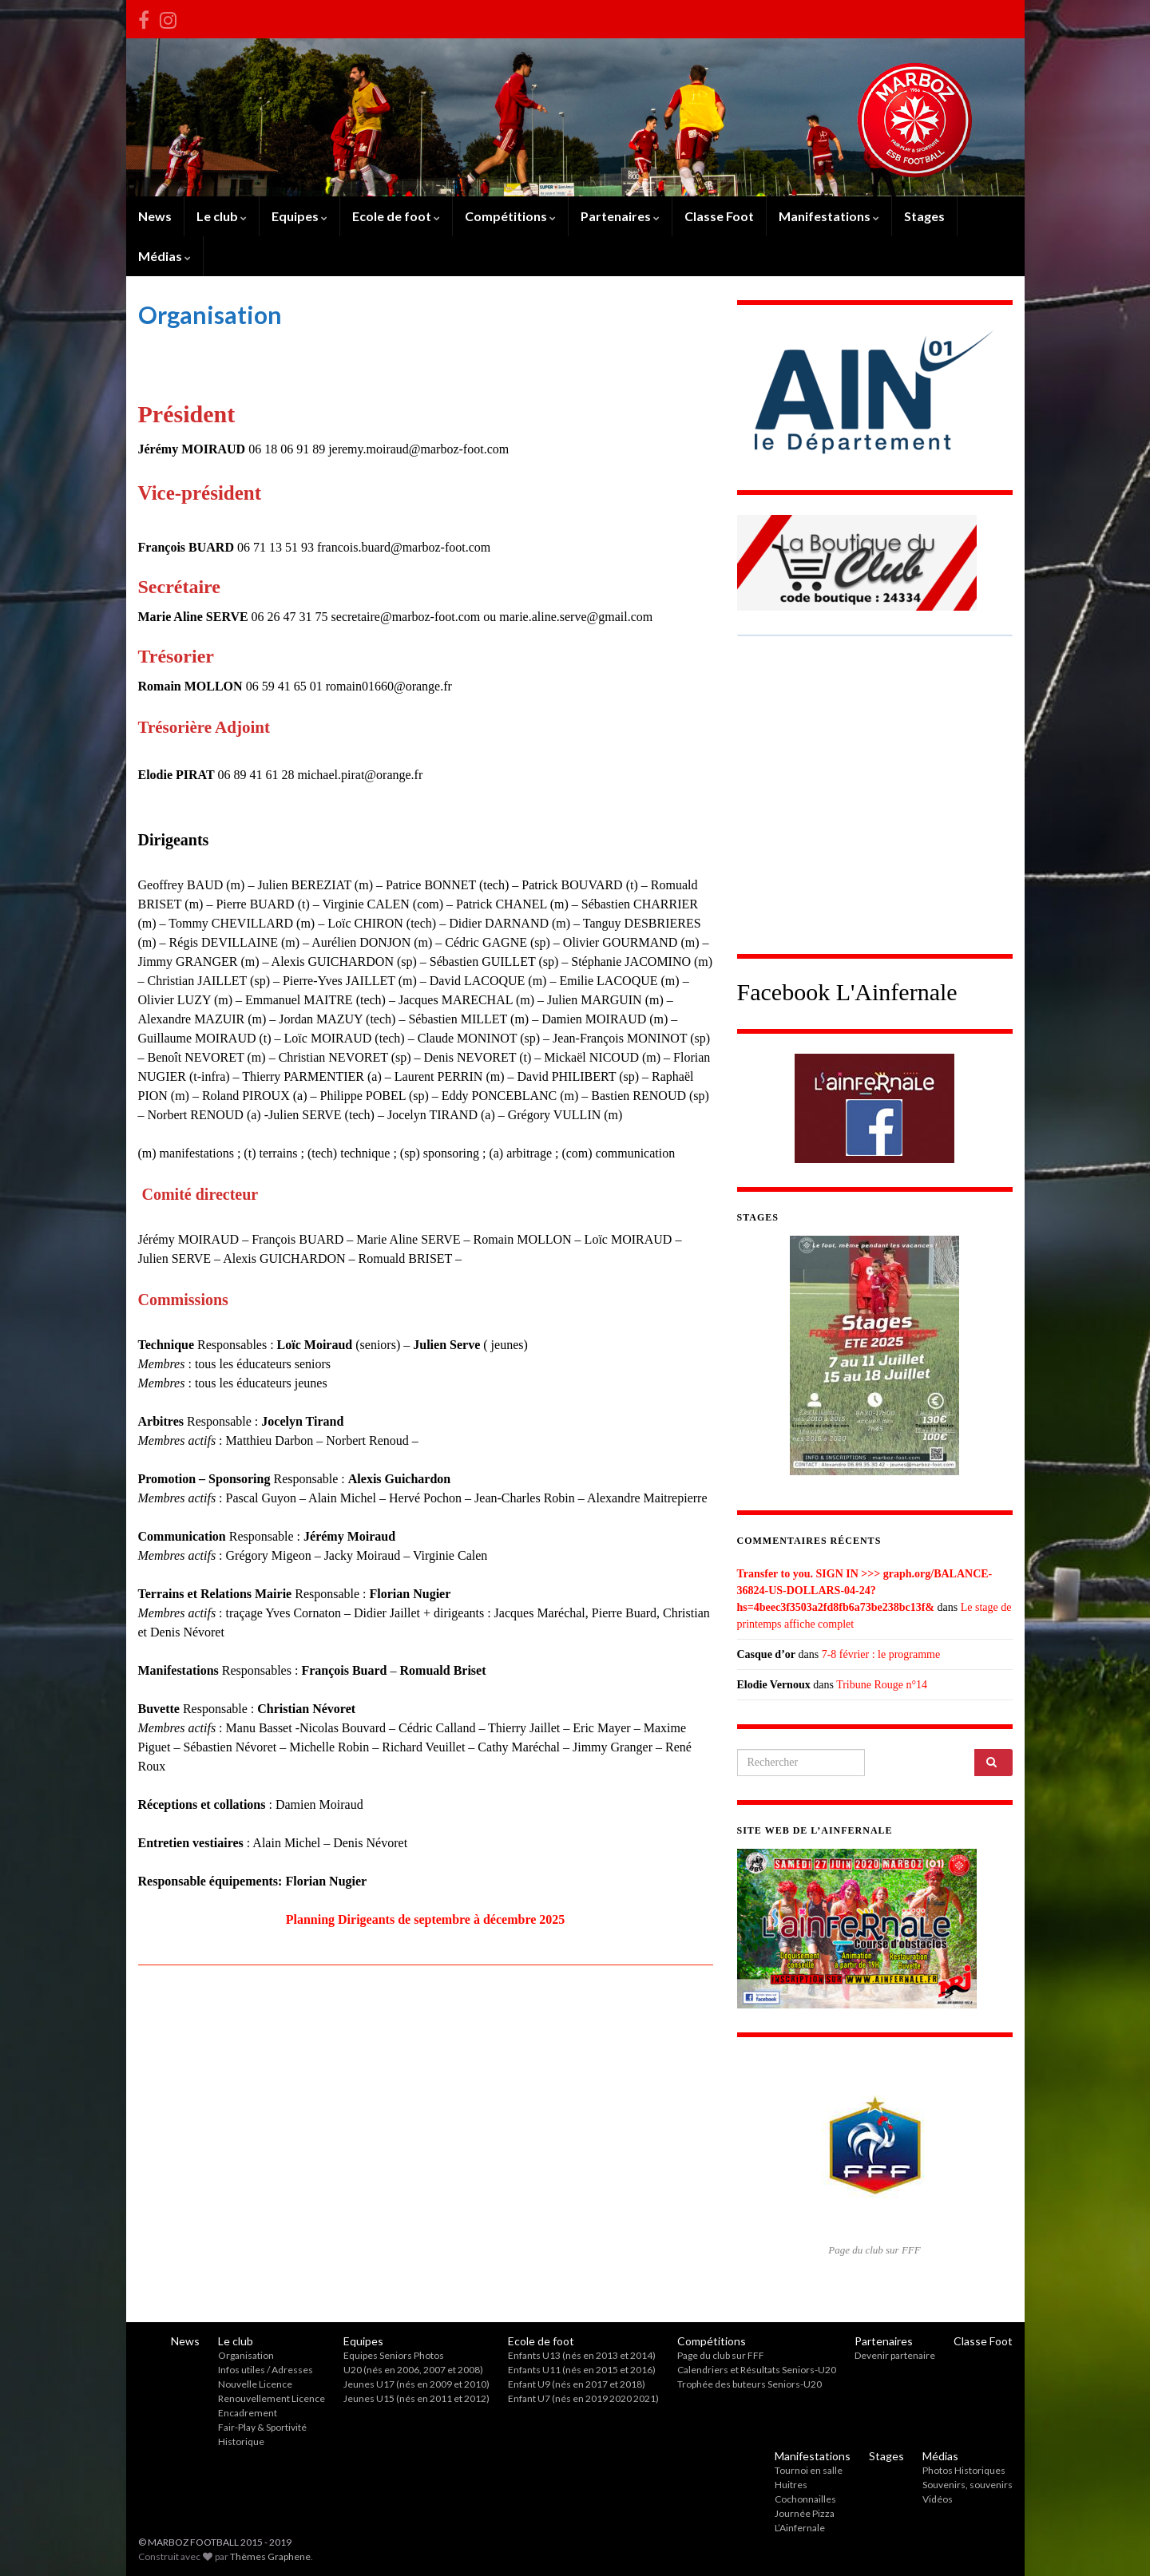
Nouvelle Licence (255, 2384)
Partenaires (620, 216)
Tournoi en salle (809, 2470)
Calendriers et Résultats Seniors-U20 (756, 2370)
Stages (924, 216)
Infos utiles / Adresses (265, 2370)
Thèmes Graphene (270, 2556)
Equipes (299, 216)
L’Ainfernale (800, 2528)
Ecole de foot (396, 216)
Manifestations (829, 216)
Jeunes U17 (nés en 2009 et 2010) (416, 2384)
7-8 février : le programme (881, 1654)
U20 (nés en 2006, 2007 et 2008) (413, 2370)
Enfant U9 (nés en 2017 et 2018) (576, 2384)
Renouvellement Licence (271, 2398)
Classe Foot (719, 216)
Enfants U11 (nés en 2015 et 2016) (582, 2370)
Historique (241, 2441)
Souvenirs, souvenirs (967, 2485)
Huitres (791, 2485)
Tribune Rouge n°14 (881, 1685)
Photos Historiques (963, 2470)
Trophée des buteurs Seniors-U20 (749, 2384)
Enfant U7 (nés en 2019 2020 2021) (583, 2398)
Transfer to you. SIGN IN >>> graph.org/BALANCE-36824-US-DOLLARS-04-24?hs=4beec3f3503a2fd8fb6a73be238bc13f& (865, 1590)
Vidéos (937, 2499)
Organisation (246, 2355)
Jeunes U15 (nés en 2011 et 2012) (416, 2398)
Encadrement (247, 2413)
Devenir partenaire (895, 2355)
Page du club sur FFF (720, 2355)
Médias (164, 255)
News (155, 216)
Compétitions (510, 216)
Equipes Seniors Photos (393, 2355)
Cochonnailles (805, 2499)
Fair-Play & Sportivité (262, 2427)
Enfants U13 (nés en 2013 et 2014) (582, 2355)
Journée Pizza (805, 2513)
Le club (221, 216)
